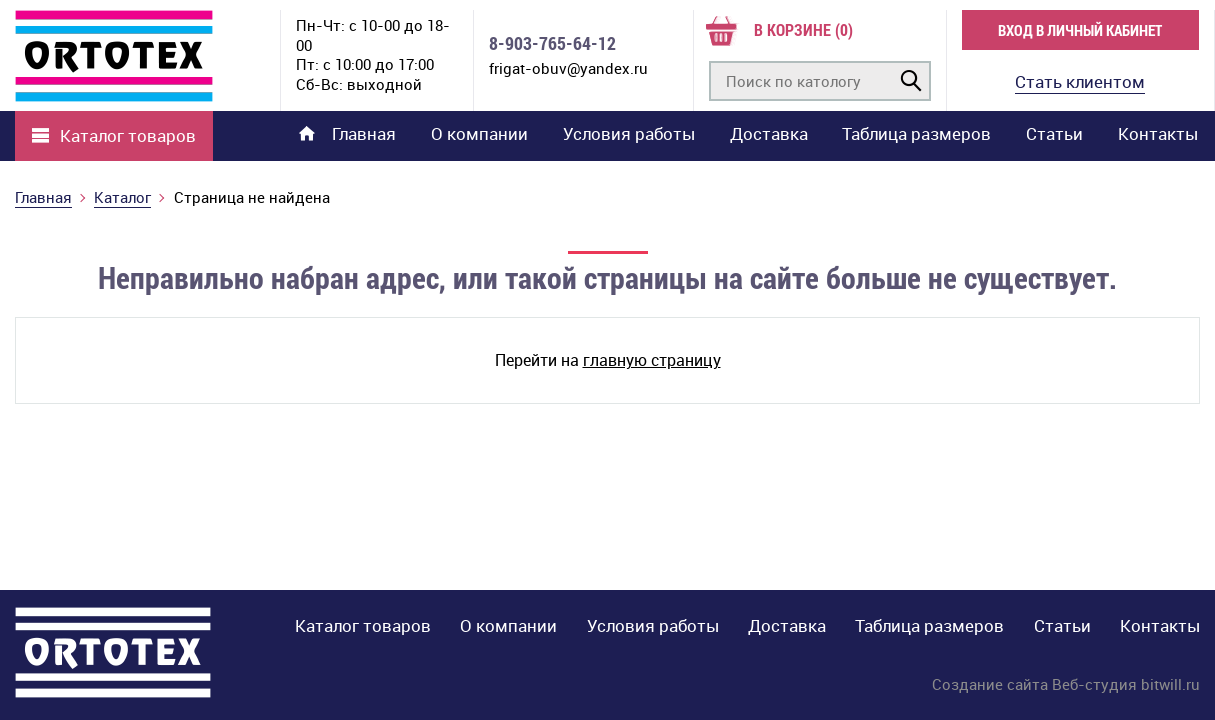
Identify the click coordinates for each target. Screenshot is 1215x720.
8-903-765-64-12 (552, 43)
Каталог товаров (128, 136)
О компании (479, 133)
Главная (347, 133)
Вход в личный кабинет (1080, 30)
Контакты (1158, 133)
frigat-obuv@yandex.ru (568, 68)
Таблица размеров (916, 133)
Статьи (1054, 133)
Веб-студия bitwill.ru (1126, 684)
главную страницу (652, 360)
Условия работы (629, 133)
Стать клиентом (1080, 81)
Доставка (769, 133)
